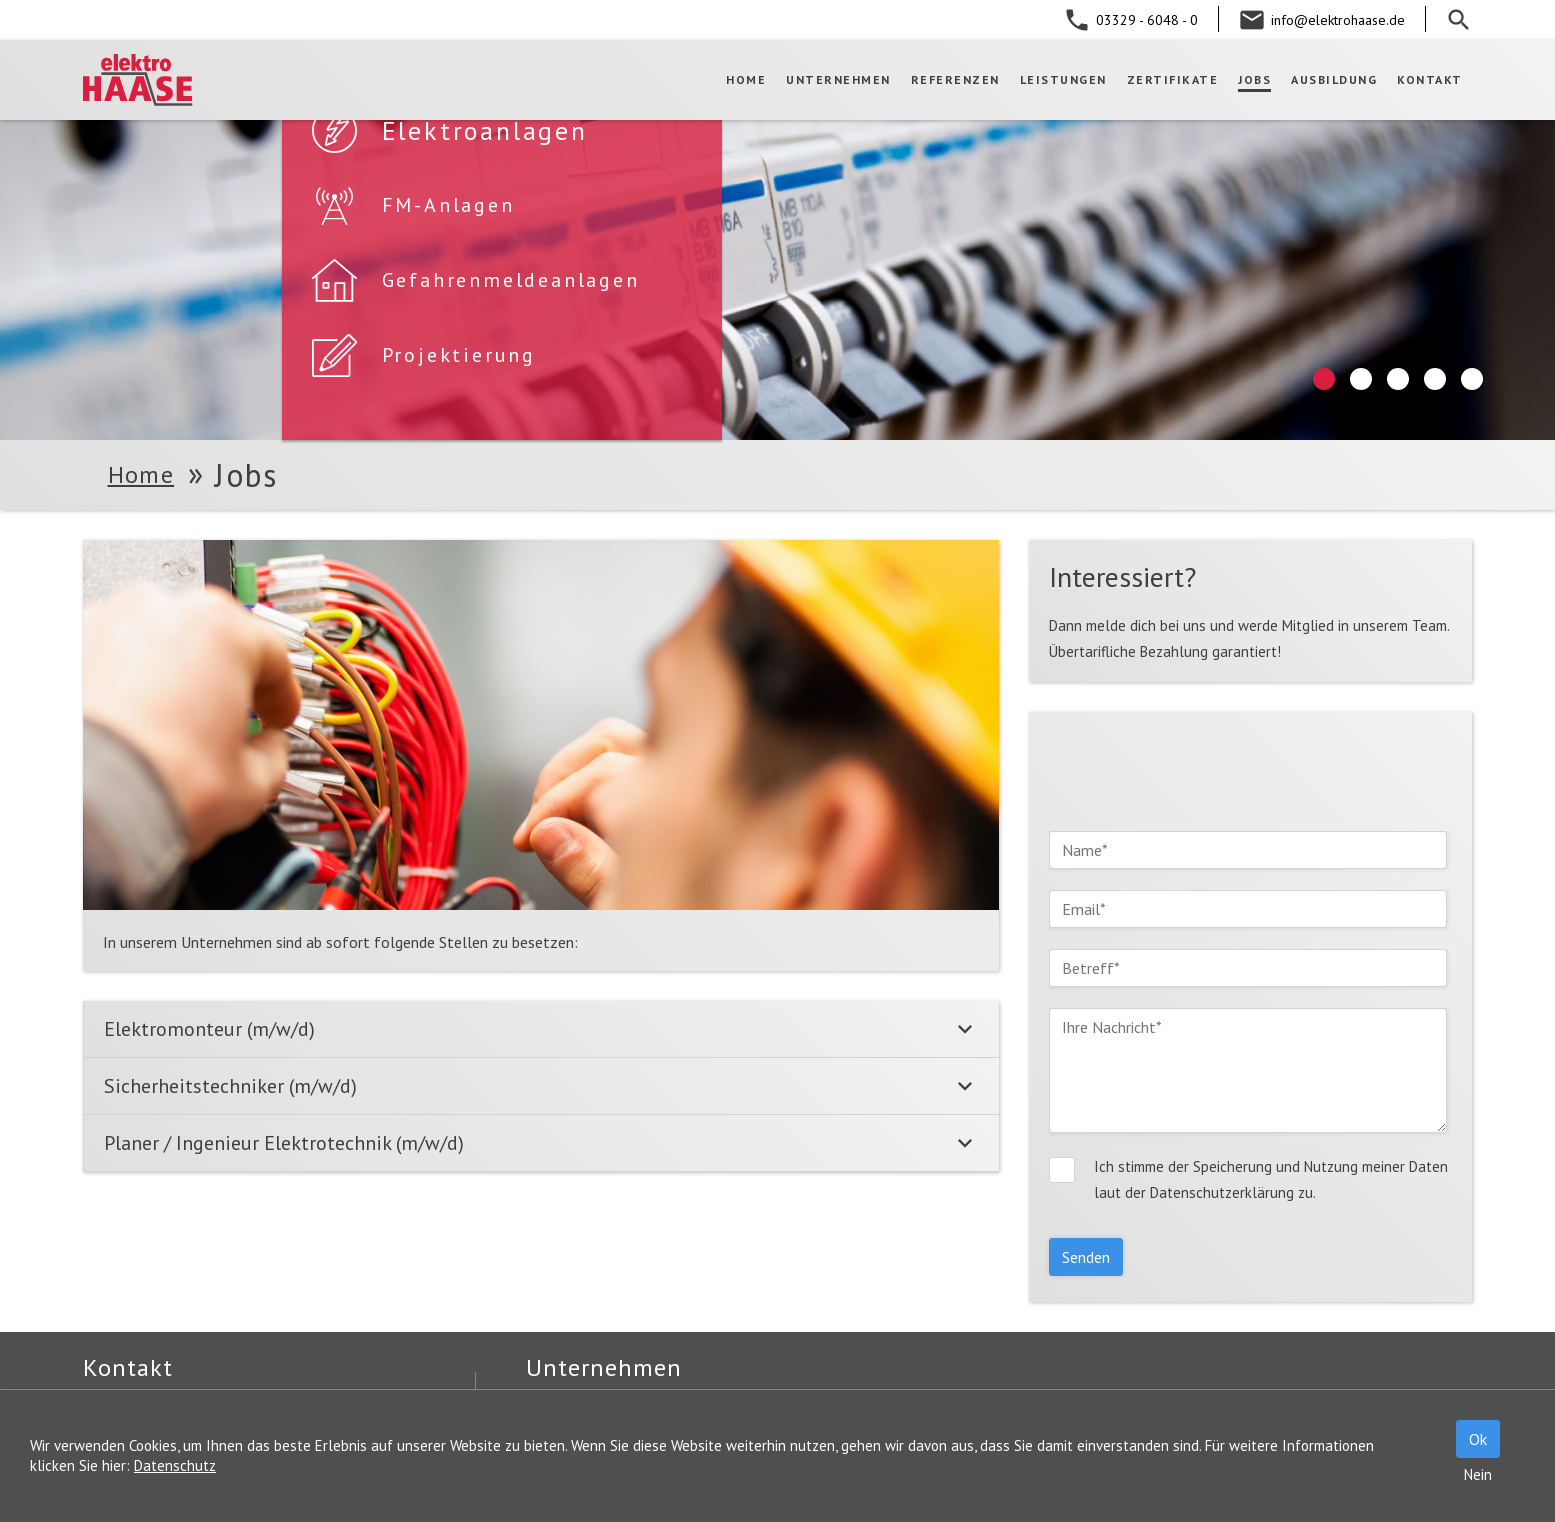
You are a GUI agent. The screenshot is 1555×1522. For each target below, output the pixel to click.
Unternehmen (838, 79)
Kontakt (1430, 79)
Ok (1478, 1439)
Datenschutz (175, 1465)
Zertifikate (1173, 79)
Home (746, 79)
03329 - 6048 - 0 (1147, 20)
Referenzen (955, 79)
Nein (1478, 1474)
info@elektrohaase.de (1338, 20)
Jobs (1254, 79)
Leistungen (1063, 79)
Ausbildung (1334, 79)
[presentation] (1201, 771)
